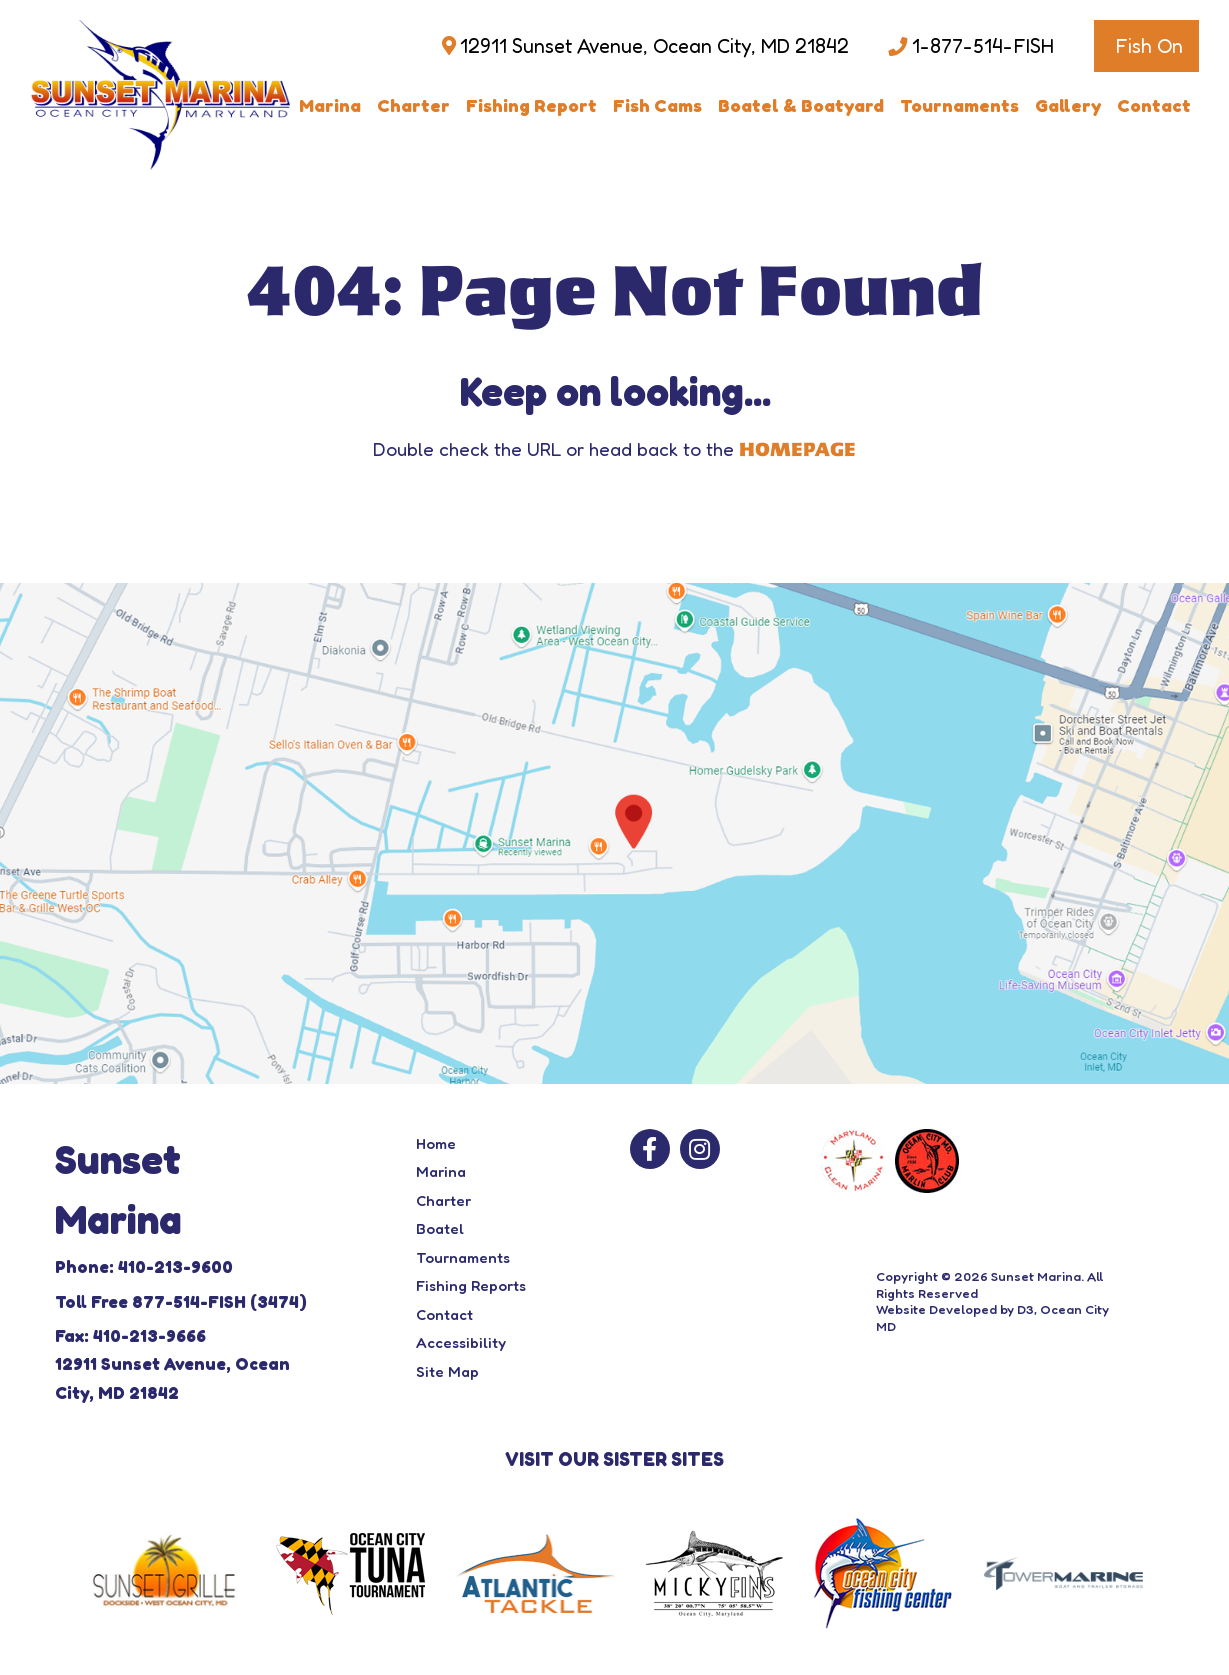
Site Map (447, 1371)
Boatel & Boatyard (801, 105)
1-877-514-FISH (983, 46)
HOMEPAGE (797, 450)
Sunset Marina (1036, 1276)
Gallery (1068, 105)
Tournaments (959, 105)
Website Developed (936, 1309)
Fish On (1149, 46)
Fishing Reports (471, 1285)
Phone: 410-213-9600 (144, 1266)
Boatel (440, 1228)
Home (436, 1143)
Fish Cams (657, 105)
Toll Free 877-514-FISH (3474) (181, 1301)
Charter (413, 105)
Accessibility (461, 1342)
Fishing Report (531, 105)
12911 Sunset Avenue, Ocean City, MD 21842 (654, 46)
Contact (1154, 105)
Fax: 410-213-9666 (130, 1335)
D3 (1025, 1309)
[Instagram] (700, 1149)
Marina (330, 105)
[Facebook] (650, 1149)
